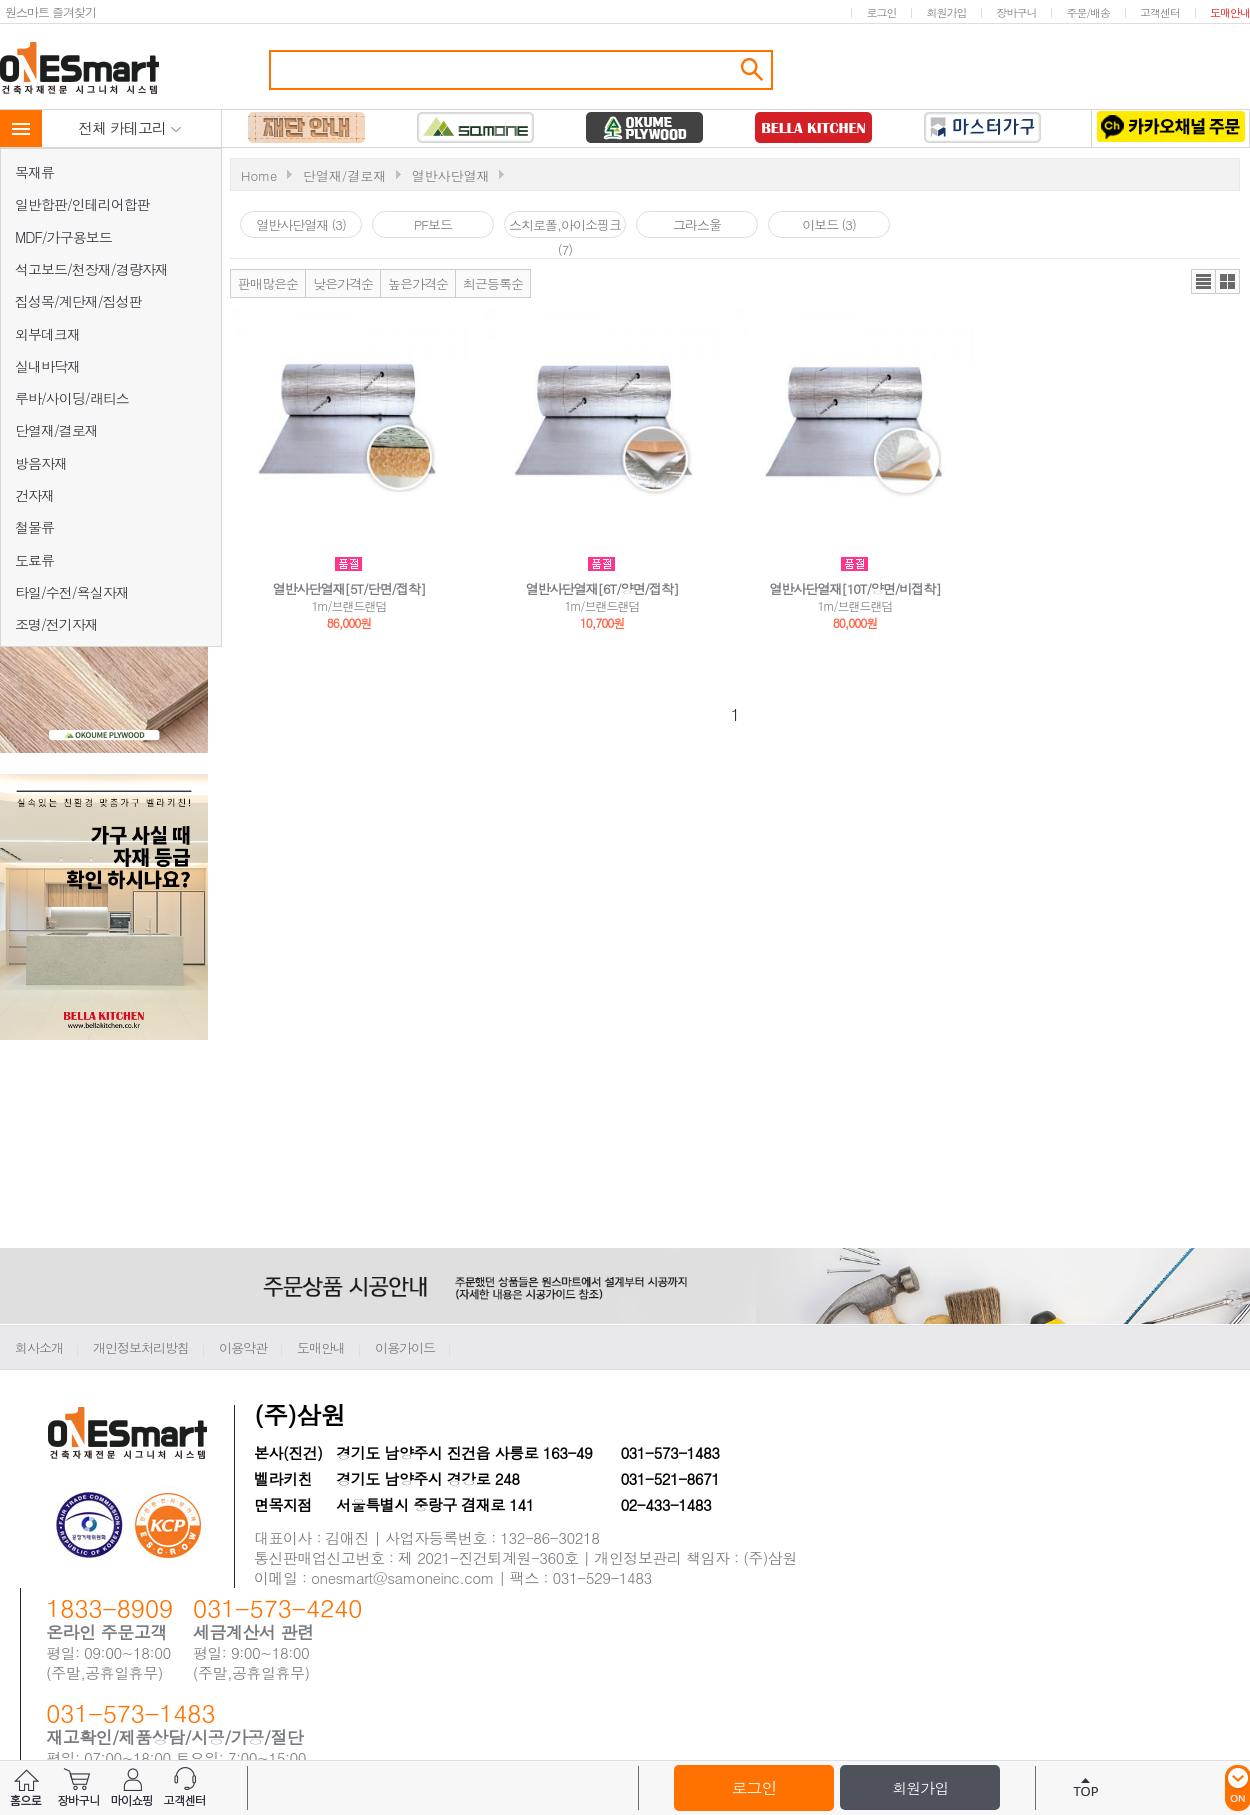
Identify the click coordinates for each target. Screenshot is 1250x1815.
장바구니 (1016, 12)
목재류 (34, 172)
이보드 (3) (829, 224)
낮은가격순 (343, 283)
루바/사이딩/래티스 (72, 398)
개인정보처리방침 (141, 1347)
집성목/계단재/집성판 (78, 301)
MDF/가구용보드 (63, 237)
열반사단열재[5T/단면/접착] (349, 588)
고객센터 (1160, 12)
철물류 (34, 527)
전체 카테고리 (130, 127)
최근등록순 (493, 283)
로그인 (881, 12)
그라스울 (697, 224)
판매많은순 (268, 283)
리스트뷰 (1203, 281)
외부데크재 (47, 334)
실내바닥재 (47, 366)
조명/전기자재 (56, 624)
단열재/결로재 (56, 430)
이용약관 (243, 1347)
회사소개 (39, 1347)
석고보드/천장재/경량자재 (91, 269)
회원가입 (946, 12)
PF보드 (433, 224)
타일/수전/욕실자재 (72, 592)
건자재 (34, 495)
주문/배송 (1088, 12)
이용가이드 (405, 1347)
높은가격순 (418, 283)
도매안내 (1230, 12)
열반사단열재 (450, 175)
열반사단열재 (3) (301, 224)
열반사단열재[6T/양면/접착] (602, 588)
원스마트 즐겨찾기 (50, 11)
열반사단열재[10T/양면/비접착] (855, 588)
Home (259, 175)
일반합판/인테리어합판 (82, 204)
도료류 (34, 560)
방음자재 (41, 463)
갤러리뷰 (1227, 281)
